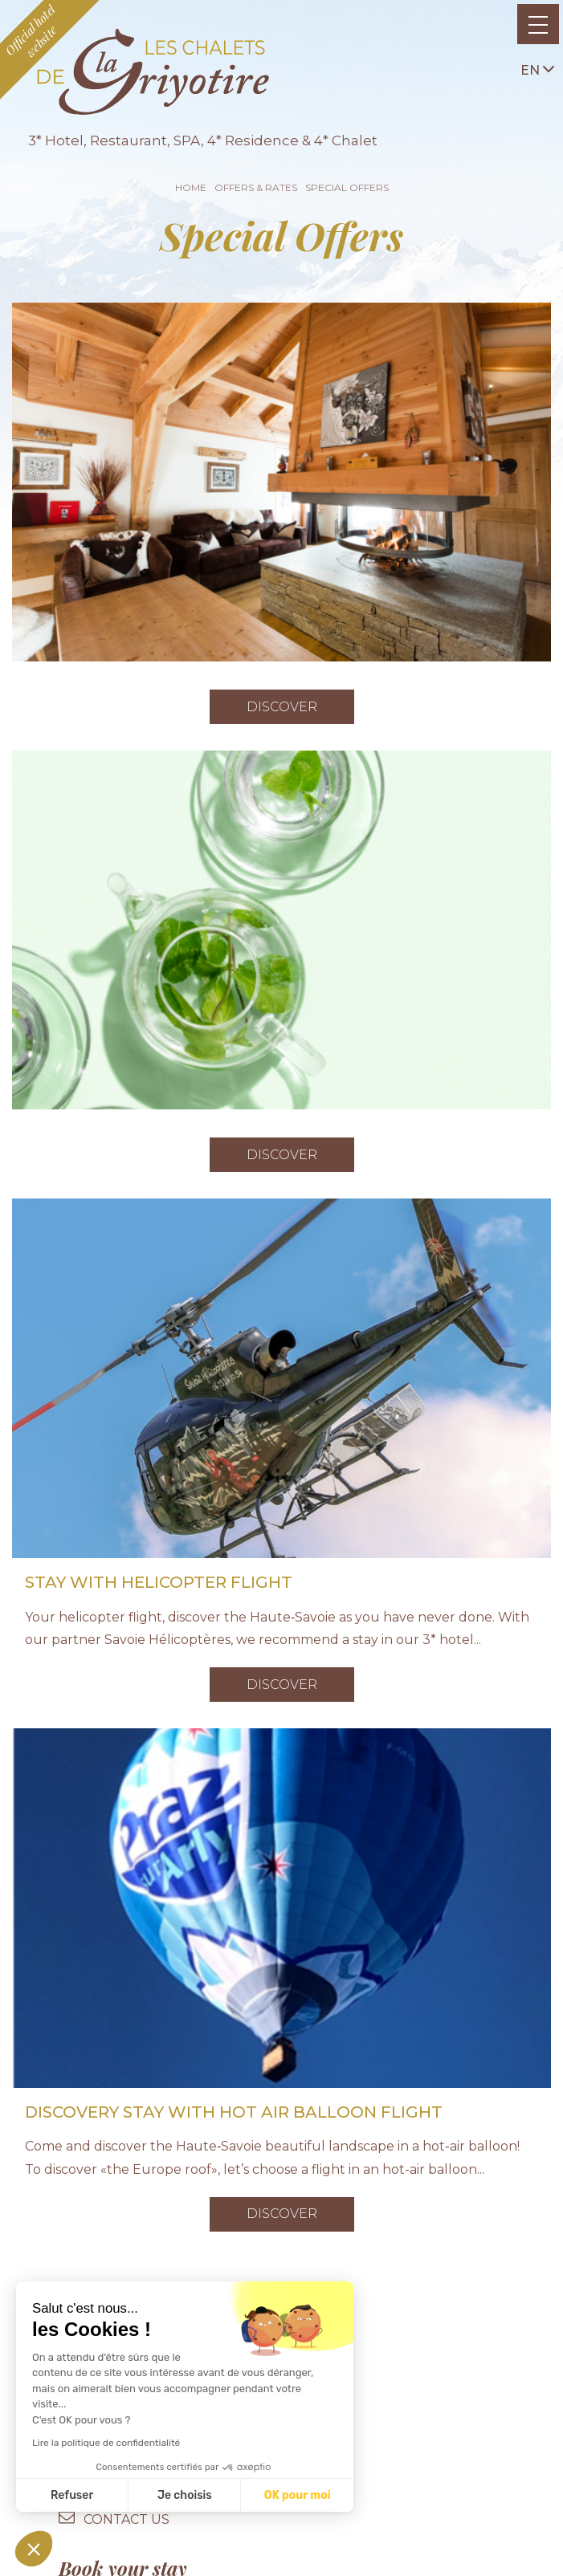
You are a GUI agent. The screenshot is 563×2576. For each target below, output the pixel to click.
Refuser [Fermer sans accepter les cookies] (72, 2495)
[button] (33, 2548)
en (537, 69)
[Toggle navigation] (538, 24)
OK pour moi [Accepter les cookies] (297, 2495)
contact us (126, 2519)
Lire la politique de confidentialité (106, 2442)
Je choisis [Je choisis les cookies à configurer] (184, 2495)
